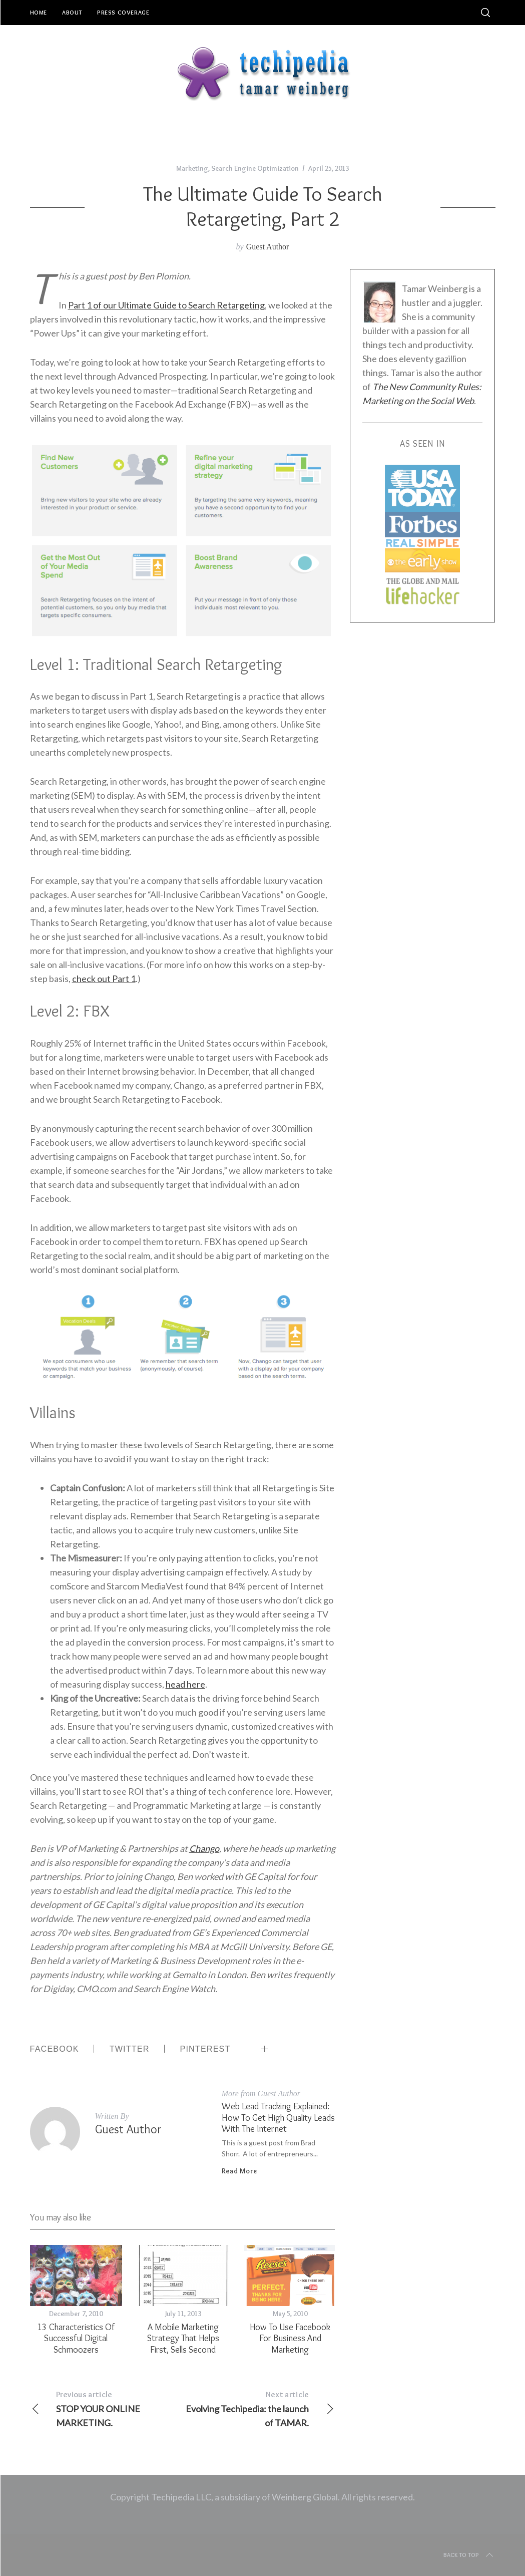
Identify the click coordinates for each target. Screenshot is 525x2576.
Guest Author (267, 246)
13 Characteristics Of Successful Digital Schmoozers (76, 2338)
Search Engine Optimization (255, 168)
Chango (204, 1848)
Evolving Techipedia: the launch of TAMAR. (258, 2408)
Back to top (469, 2554)
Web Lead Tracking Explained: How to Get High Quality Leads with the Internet (278, 2117)
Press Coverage (123, 12)
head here (185, 1684)
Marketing (192, 168)
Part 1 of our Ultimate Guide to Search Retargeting (166, 304)
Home (38, 12)
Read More (239, 2170)
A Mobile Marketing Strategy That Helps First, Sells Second (183, 2338)
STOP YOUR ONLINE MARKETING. (106, 2408)
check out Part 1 (104, 978)
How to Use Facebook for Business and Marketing (290, 2338)
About (72, 12)
